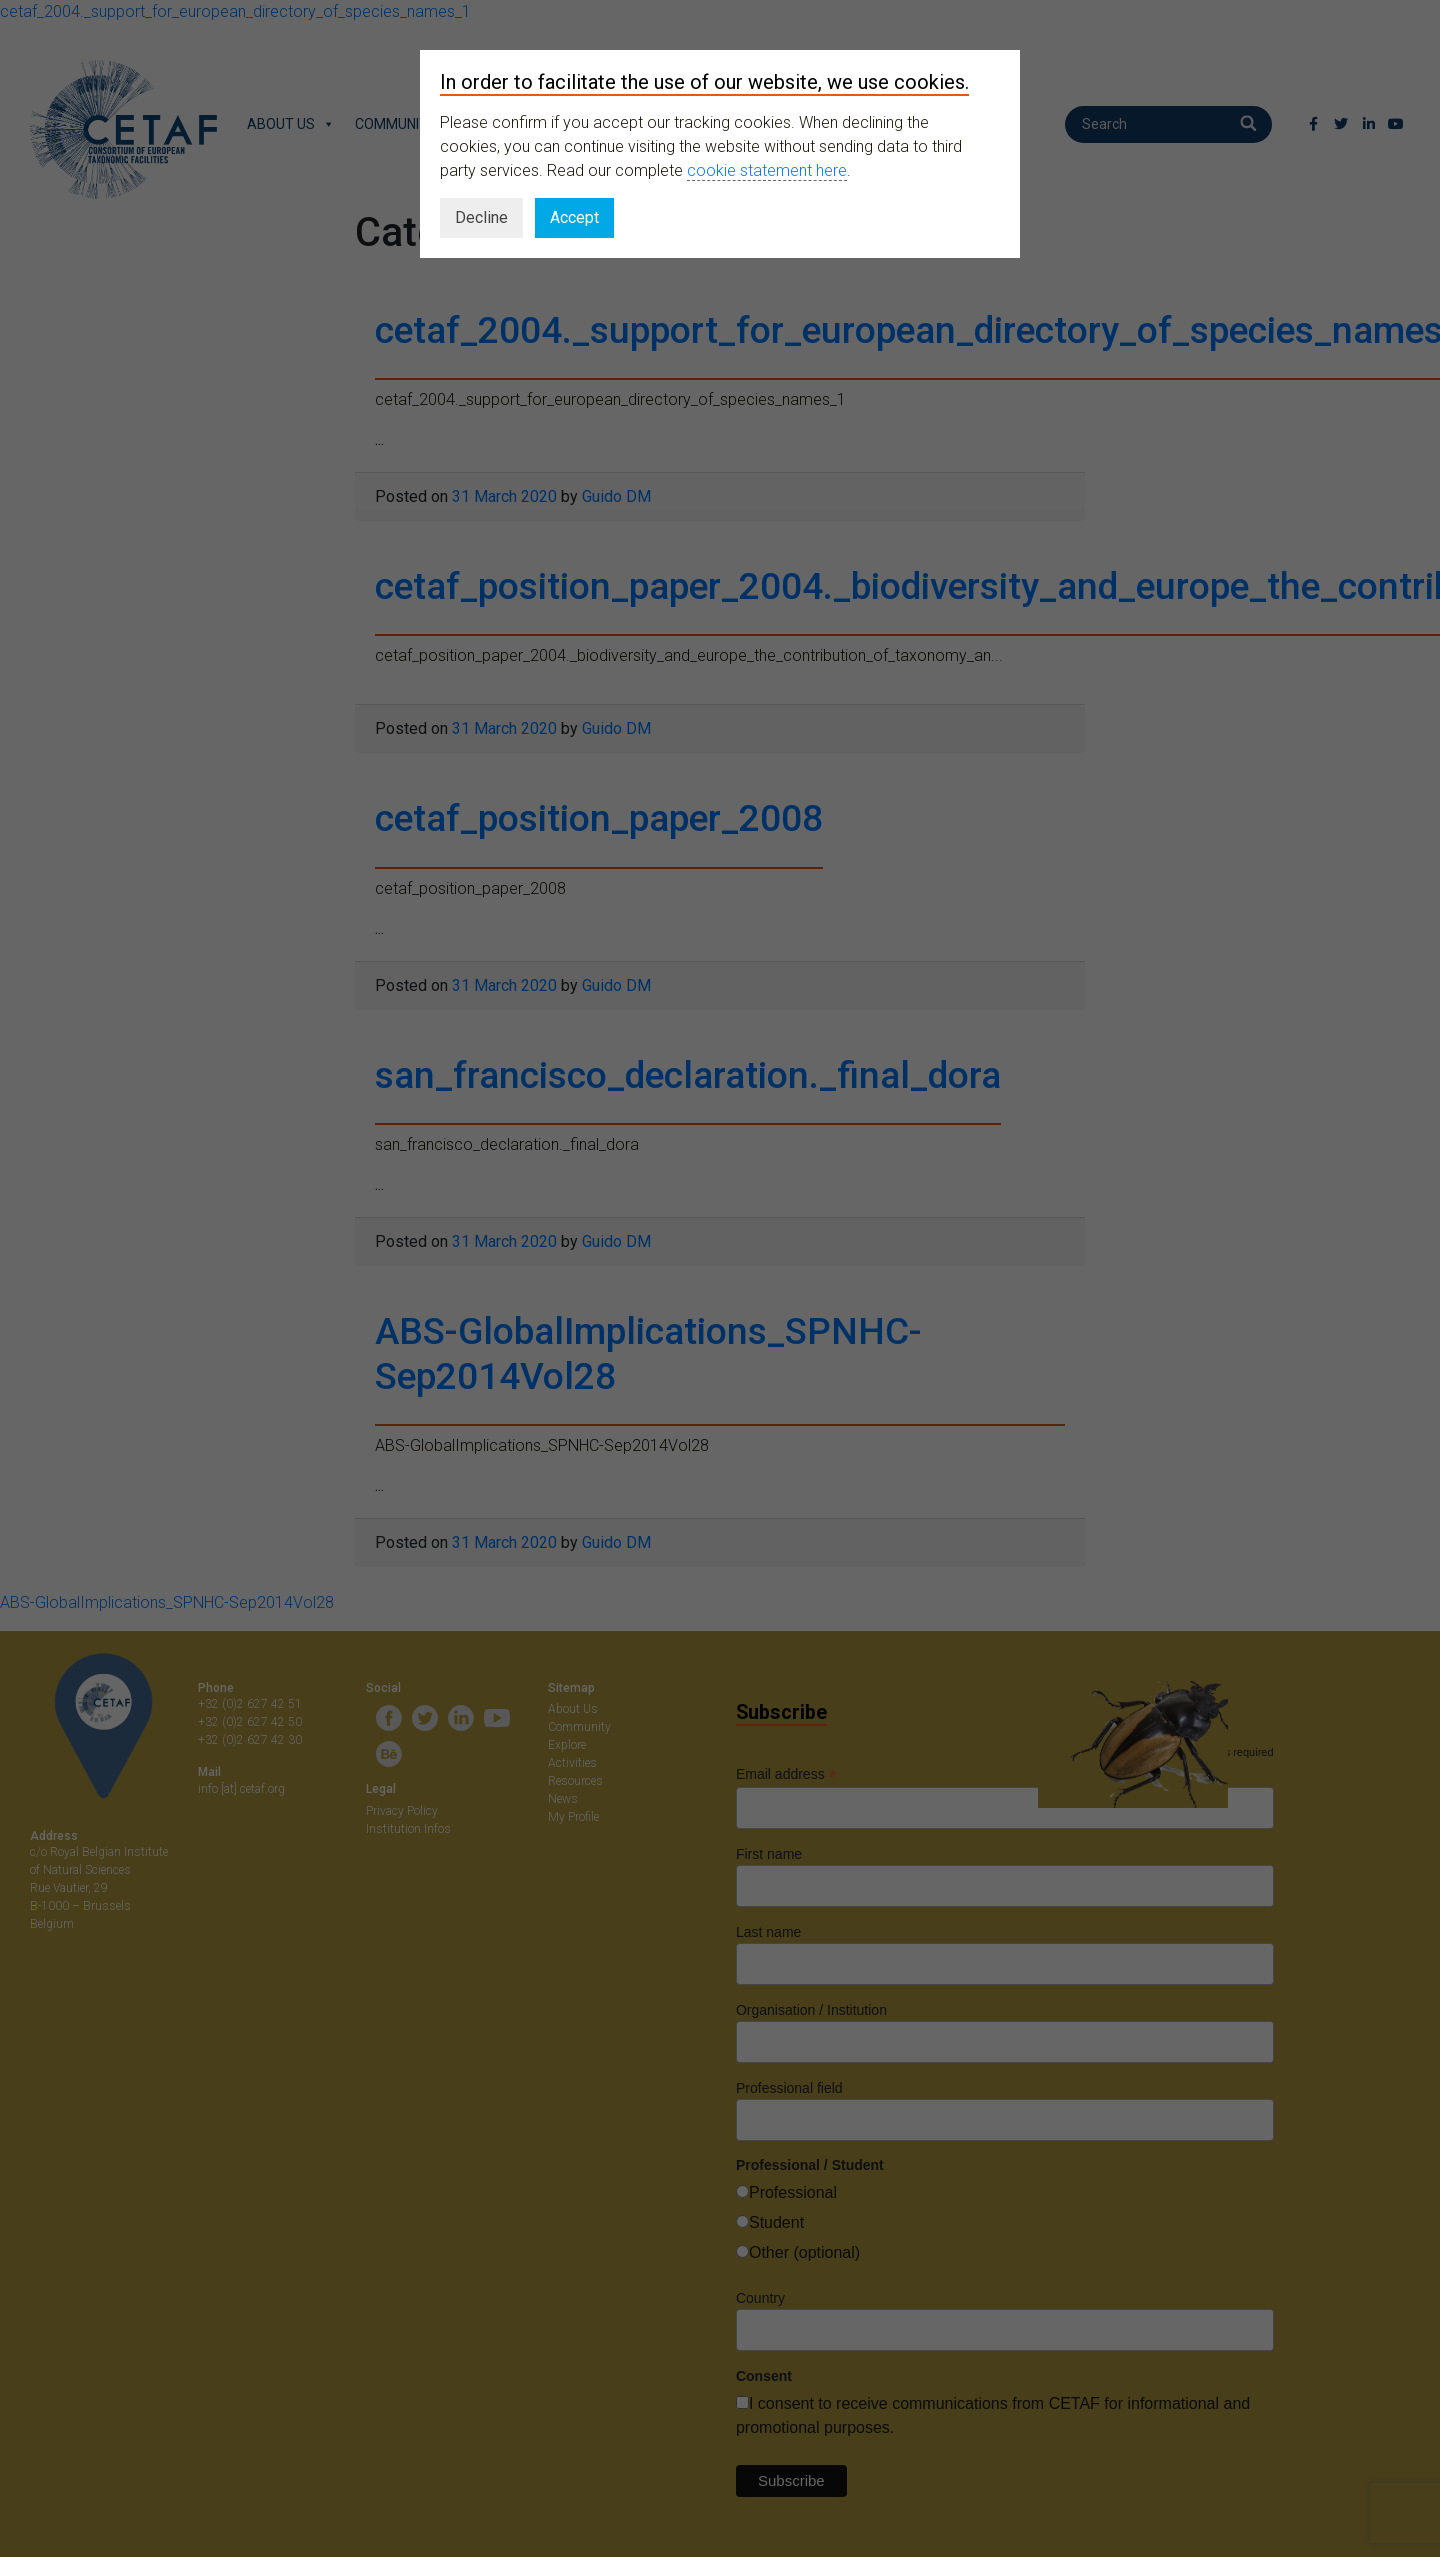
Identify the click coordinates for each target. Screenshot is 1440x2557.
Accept (574, 217)
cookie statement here (767, 170)
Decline (481, 217)
